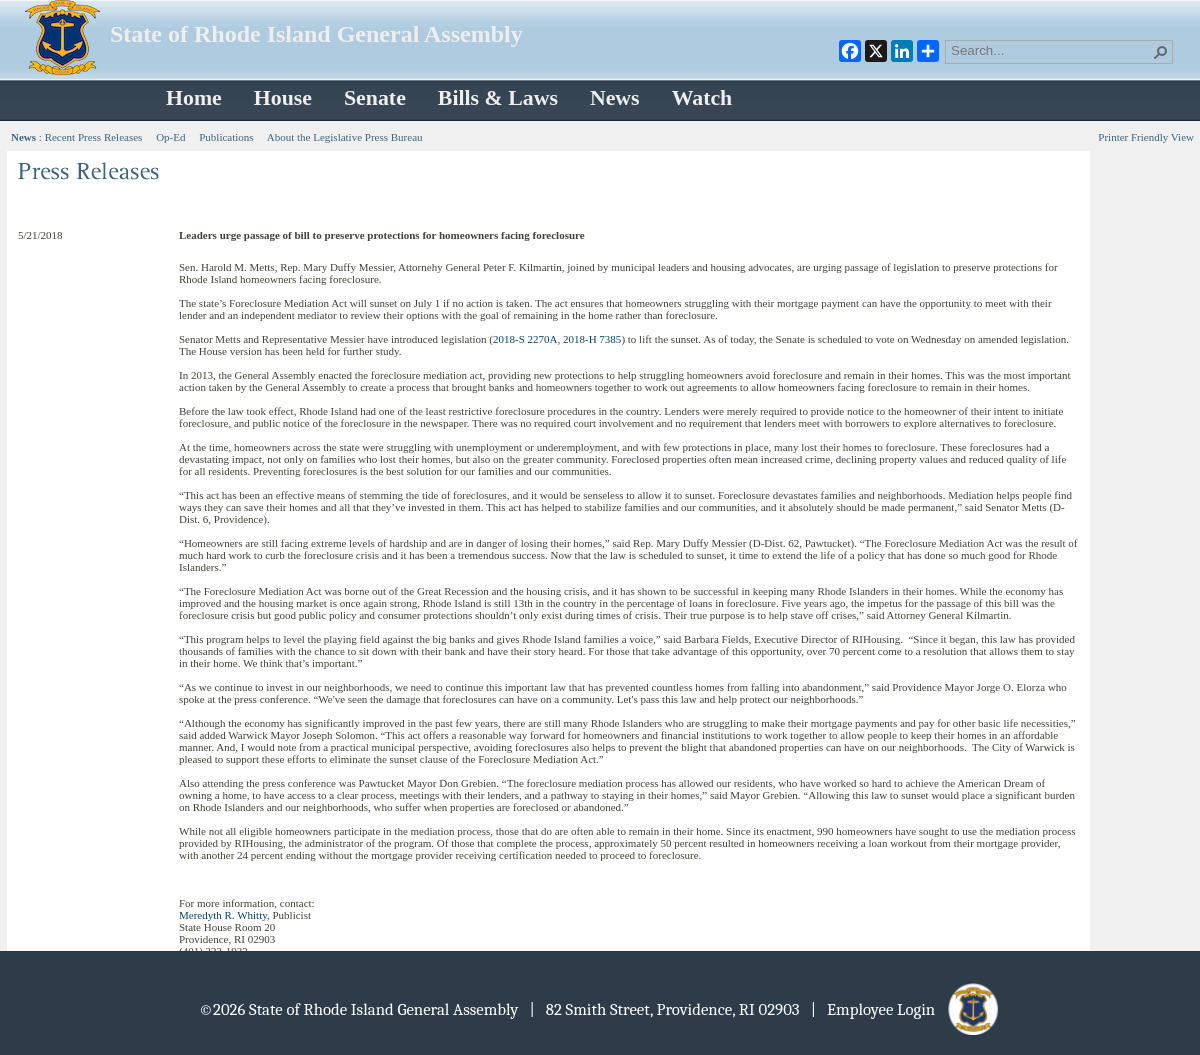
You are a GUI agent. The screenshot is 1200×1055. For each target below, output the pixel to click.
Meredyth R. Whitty (223, 915)
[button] (1161, 52)
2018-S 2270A (525, 339)
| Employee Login (906, 1009)
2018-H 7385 (592, 339)
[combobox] (1051, 50)
